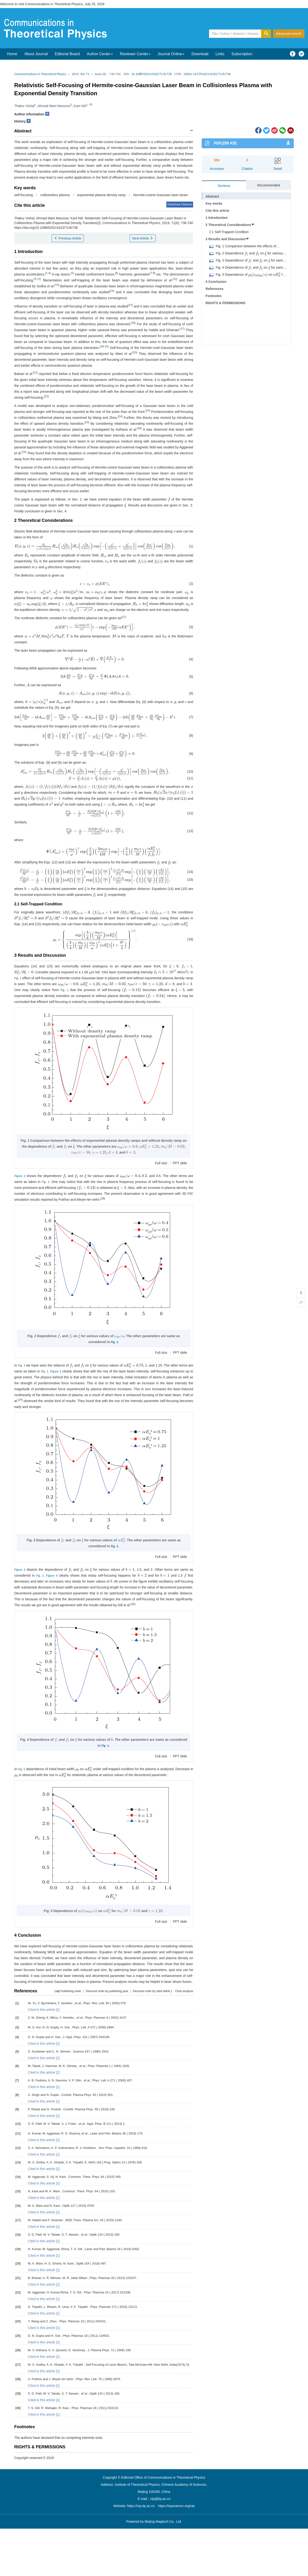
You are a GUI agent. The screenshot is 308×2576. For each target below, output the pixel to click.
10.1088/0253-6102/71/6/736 (151, 74)
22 (46, 396)
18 (102, 346)
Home (12, 54)
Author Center (100, 54)
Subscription (241, 54)
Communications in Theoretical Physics (40, 74)
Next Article (142, 238)
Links (219, 54)
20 (134, 352)
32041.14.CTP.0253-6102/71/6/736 (207, 74)
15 (130, 305)
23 (147, 410)
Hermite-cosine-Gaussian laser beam (160, 195)
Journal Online (171, 54)
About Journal (36, 54)
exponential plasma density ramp (101, 195)
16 (133, 323)
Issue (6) (100, 74)
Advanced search (288, 34)
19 (106, 346)
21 (35, 372)
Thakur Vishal (24, 106)
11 (38, 279)
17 (182, 329)
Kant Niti (80, 106)
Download (199, 54)
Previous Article (67, 238)
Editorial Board (67, 54)
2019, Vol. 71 (80, 74)
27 (123, 617)
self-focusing (23, 195)
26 (139, 428)
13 (57, 285)
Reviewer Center (135, 54)
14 (111, 291)
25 (86, 422)
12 (175, 279)
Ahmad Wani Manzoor (54, 106)
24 (120, 416)
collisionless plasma (55, 195)
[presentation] (169, 499)
